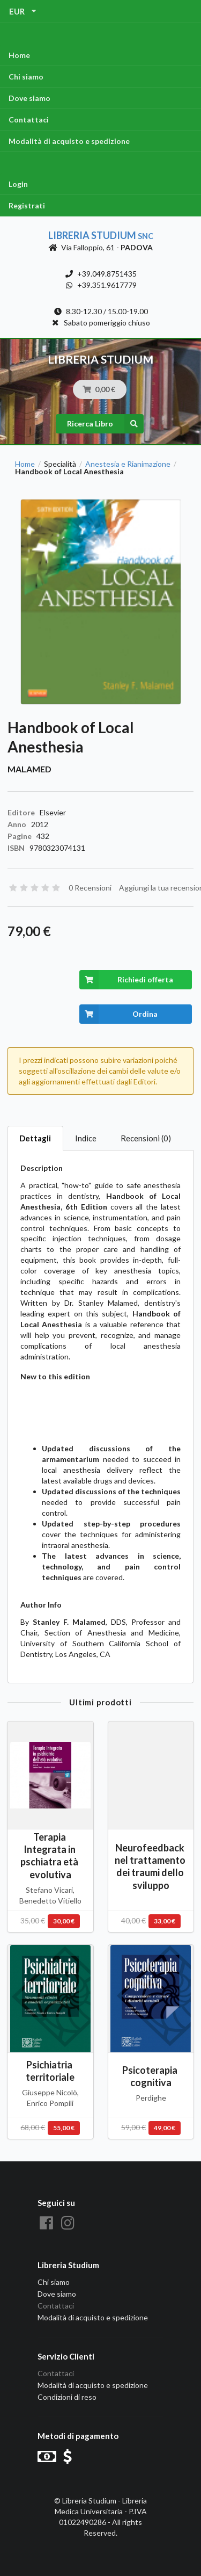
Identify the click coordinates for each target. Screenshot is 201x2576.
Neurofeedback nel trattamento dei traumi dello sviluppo (151, 1866)
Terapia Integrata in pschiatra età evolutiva (50, 1855)
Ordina (118, 1014)
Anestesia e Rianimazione (127, 464)
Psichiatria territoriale (50, 2071)
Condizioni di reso (67, 2396)
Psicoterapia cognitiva (150, 2076)
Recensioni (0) (146, 1138)
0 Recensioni (90, 887)
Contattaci (29, 119)
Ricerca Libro (105, 423)
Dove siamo (29, 98)
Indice (85, 1138)
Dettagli (35, 1138)
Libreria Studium (100, 235)
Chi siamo (26, 76)
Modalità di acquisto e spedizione (69, 141)
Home (19, 55)
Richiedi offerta (126, 979)
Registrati (27, 205)
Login (18, 184)
